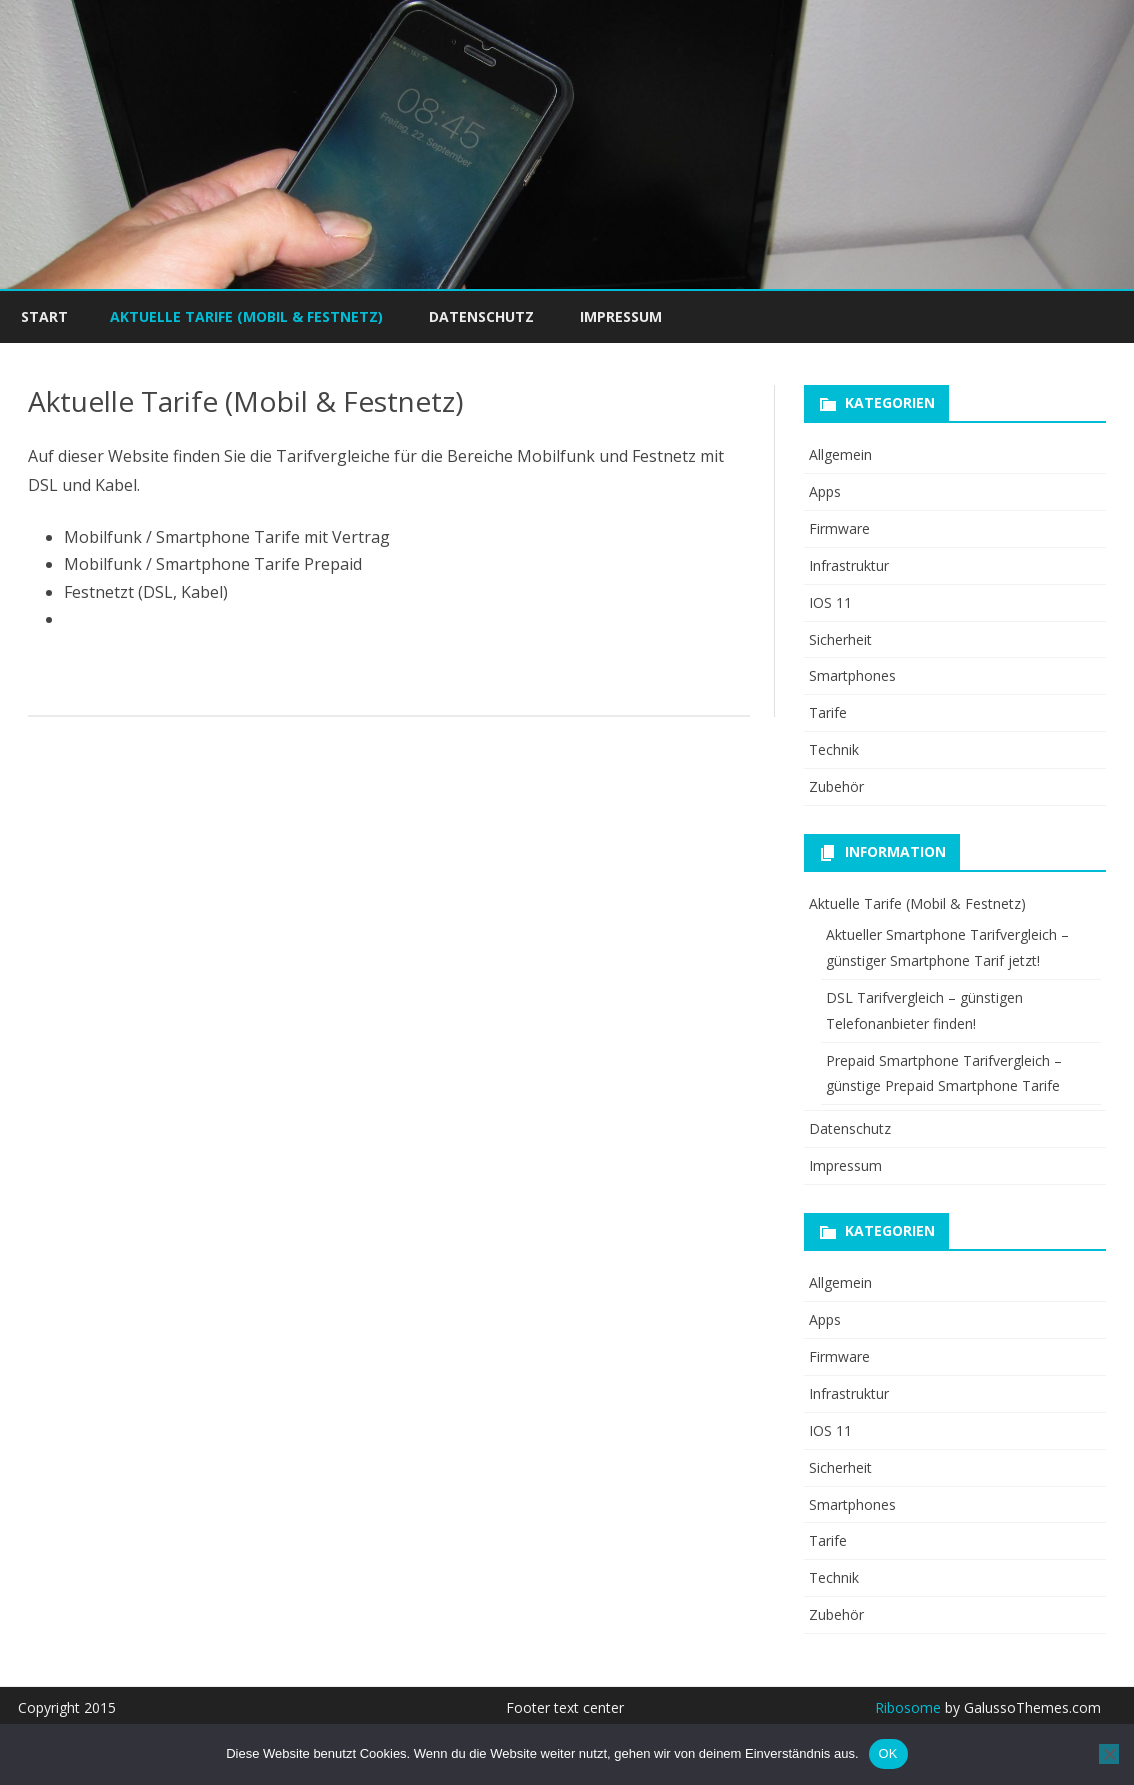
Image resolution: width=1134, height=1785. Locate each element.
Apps (825, 491)
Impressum (621, 316)
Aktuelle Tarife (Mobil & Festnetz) (246, 316)
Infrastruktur (849, 565)
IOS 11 (830, 602)
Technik (834, 749)
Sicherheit (840, 639)
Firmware (839, 528)
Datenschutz (481, 316)
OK (888, 1753)
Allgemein (840, 454)
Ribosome (908, 1707)
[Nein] (1109, 1754)
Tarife (828, 712)
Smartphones (852, 675)
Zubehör (836, 786)
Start (44, 316)
